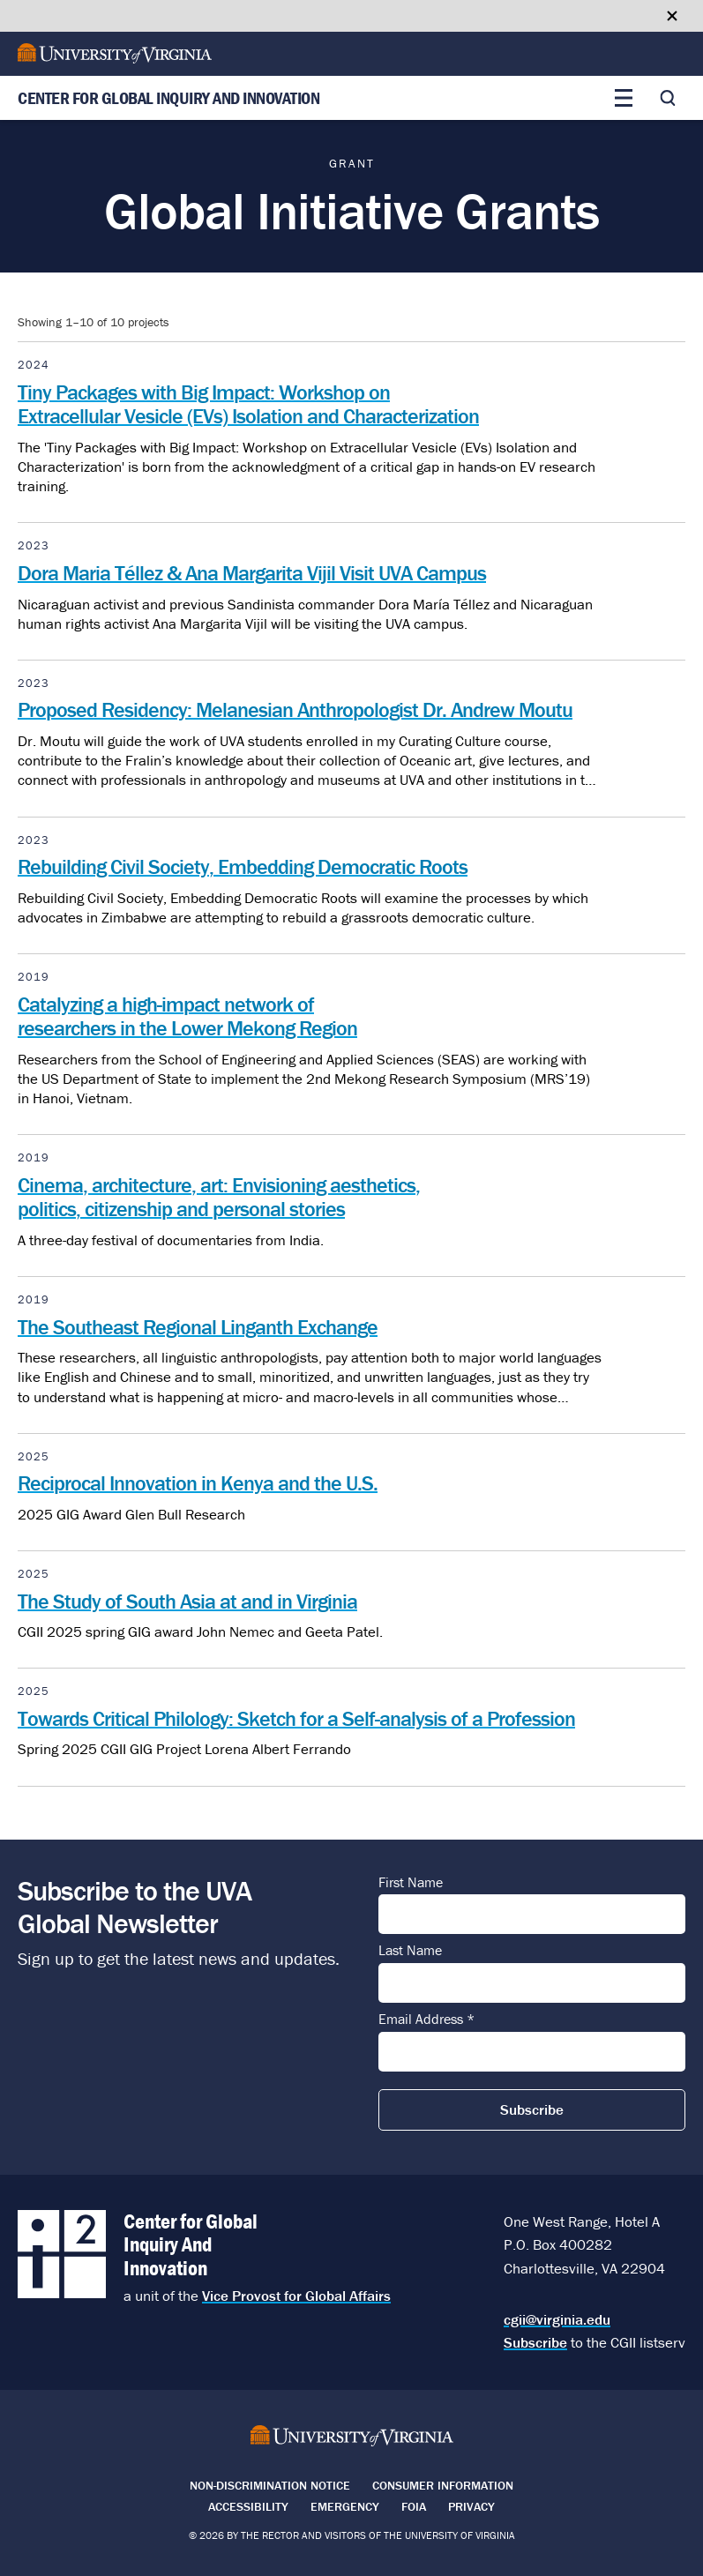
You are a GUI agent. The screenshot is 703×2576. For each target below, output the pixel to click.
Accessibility (248, 2506)
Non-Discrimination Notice (270, 2485)
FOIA (413, 2506)
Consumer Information (442, 2485)
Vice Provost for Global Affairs (296, 2295)
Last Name (410, 1951)
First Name (410, 1883)
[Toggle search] (667, 98)
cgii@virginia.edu (557, 2319)
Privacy (471, 2506)
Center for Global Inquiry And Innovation (168, 98)
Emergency (344, 2506)
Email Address (426, 2019)
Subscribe (535, 2342)
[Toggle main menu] (623, 98)
